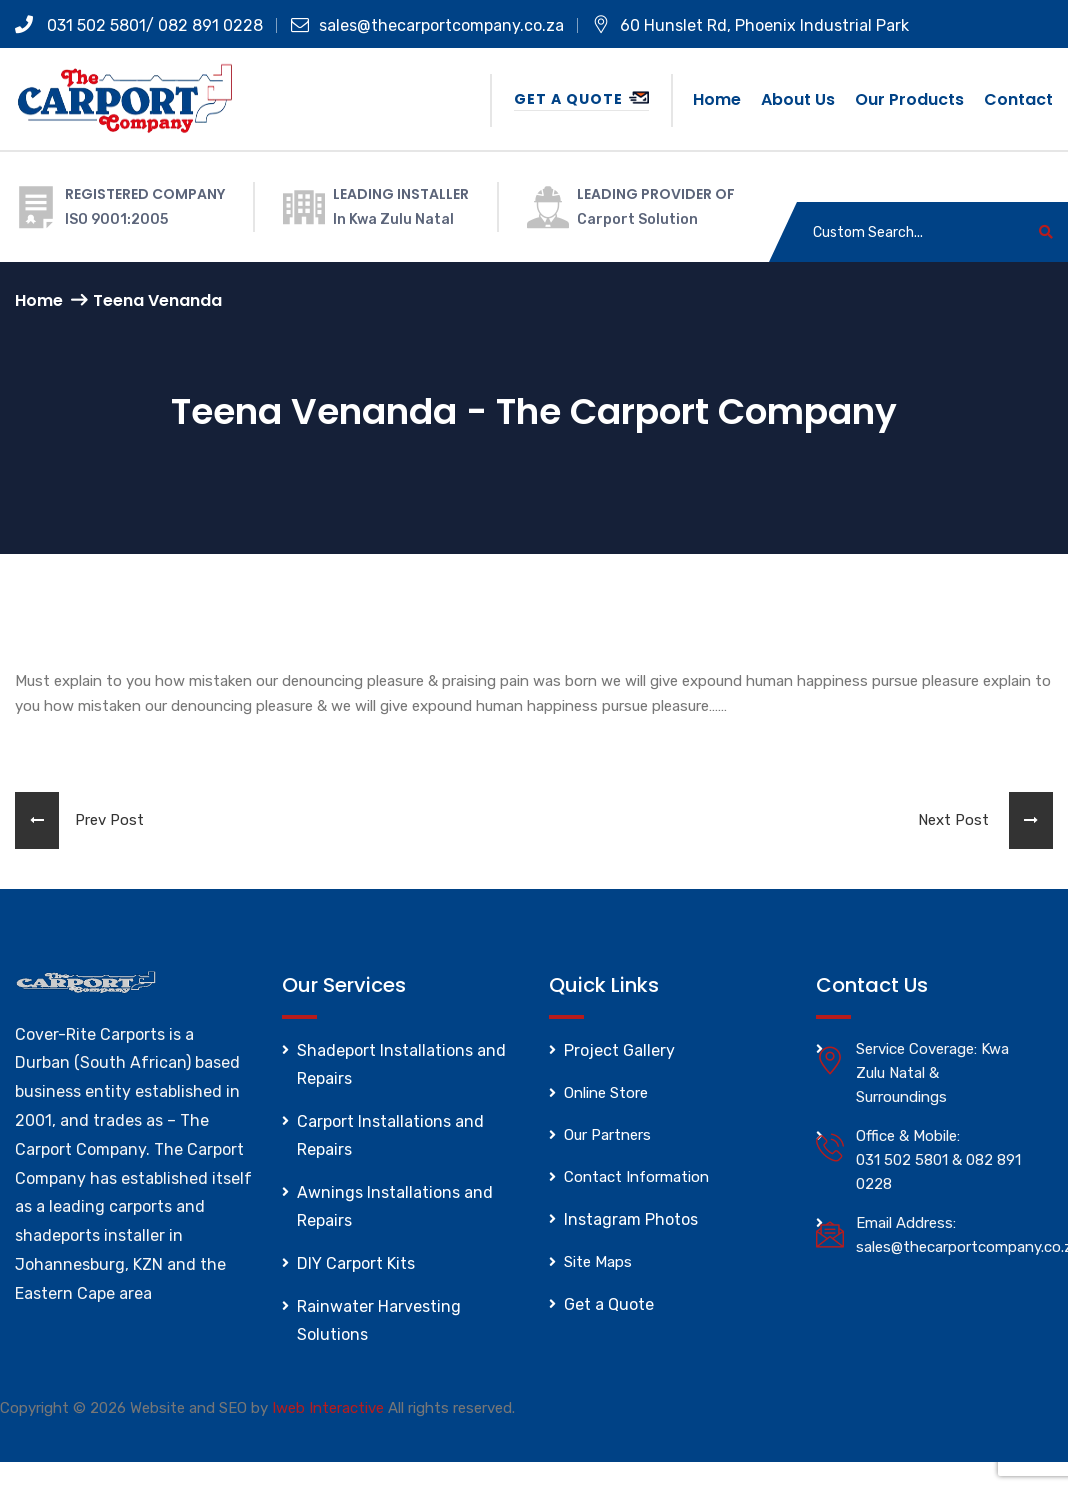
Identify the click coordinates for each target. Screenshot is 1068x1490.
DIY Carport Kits (356, 1263)
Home (717, 99)
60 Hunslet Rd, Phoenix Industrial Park (750, 25)
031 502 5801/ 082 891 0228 (139, 25)
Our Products (909, 99)
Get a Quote (581, 99)
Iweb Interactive (328, 1408)
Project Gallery (619, 1050)
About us (798, 99)
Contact (1018, 99)
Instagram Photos (631, 1219)
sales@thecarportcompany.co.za (427, 25)
